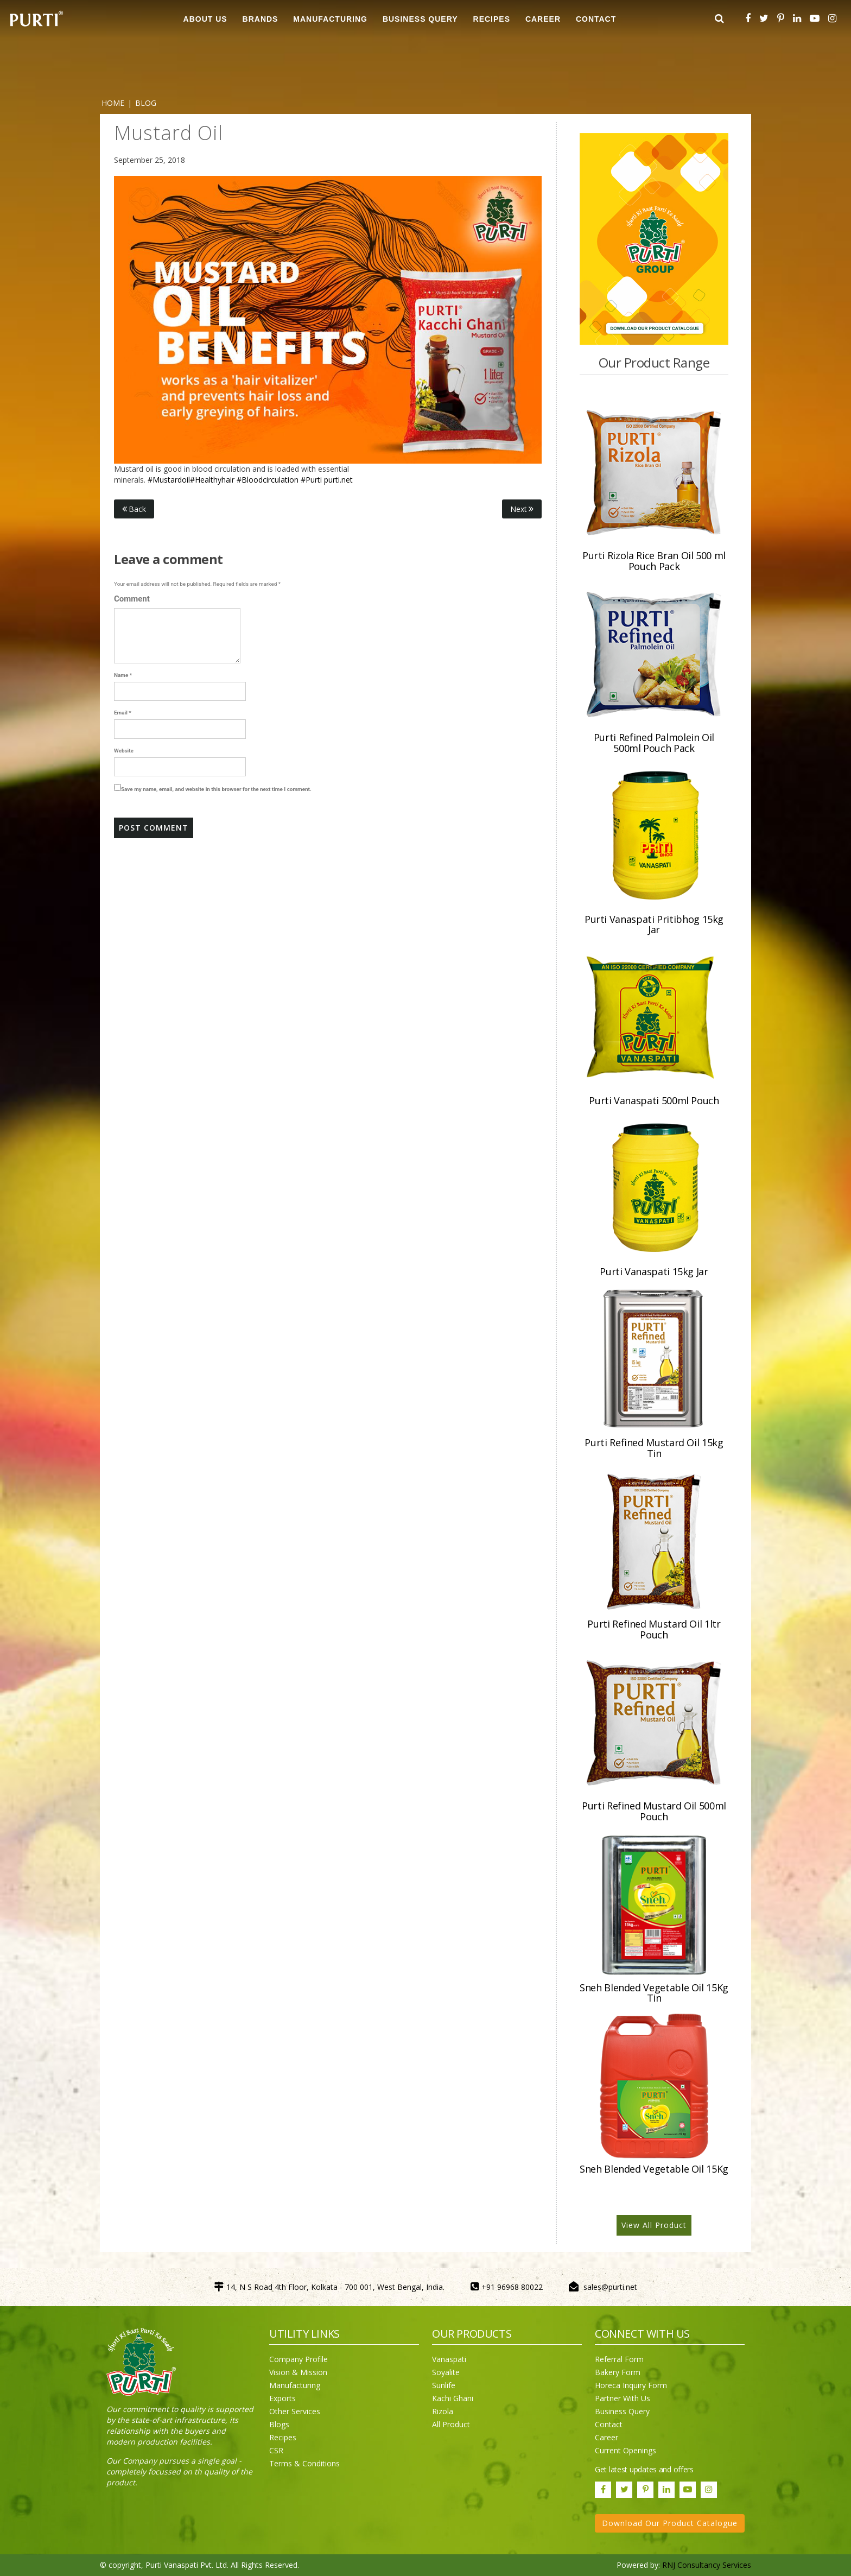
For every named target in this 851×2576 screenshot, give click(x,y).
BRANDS (260, 19)
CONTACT (596, 19)
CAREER (543, 19)
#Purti (311, 479)
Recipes (282, 2437)
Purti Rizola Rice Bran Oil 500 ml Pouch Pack (654, 561)
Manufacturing (294, 2385)
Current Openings (625, 2450)
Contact (609, 2424)
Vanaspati (449, 2359)
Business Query (420, 19)
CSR (276, 2450)
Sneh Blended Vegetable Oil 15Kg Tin (654, 1993)
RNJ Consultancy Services (706, 2565)
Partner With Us (622, 2398)
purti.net (338, 479)
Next (522, 509)
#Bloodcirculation (268, 479)
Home (112, 103)
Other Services (294, 2411)
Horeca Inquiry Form (631, 2385)
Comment (132, 599)
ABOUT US (205, 19)
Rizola (442, 2411)
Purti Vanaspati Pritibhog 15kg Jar (654, 924)
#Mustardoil (169, 479)
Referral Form (619, 2359)
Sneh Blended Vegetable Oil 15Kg (654, 2168)
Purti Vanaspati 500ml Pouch (654, 1100)
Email (122, 713)
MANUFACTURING (330, 19)
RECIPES (491, 19)
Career (606, 2437)
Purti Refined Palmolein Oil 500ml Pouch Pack (654, 743)
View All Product (654, 2225)
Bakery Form (617, 2372)
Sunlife (443, 2385)
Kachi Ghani (452, 2398)
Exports (282, 2398)
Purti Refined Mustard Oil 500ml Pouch (654, 1811)
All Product (451, 2424)
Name (123, 675)
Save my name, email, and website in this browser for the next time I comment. (216, 789)
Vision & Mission (298, 2372)
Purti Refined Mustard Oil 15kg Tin (654, 1448)
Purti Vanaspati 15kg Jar (654, 1271)
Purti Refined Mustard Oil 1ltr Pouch (653, 1629)
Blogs (279, 2424)
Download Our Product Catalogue (670, 2523)
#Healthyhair (212, 479)
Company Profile (298, 2359)
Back (134, 509)
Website (124, 751)
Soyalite (446, 2372)
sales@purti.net (610, 2287)
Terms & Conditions (304, 2463)
